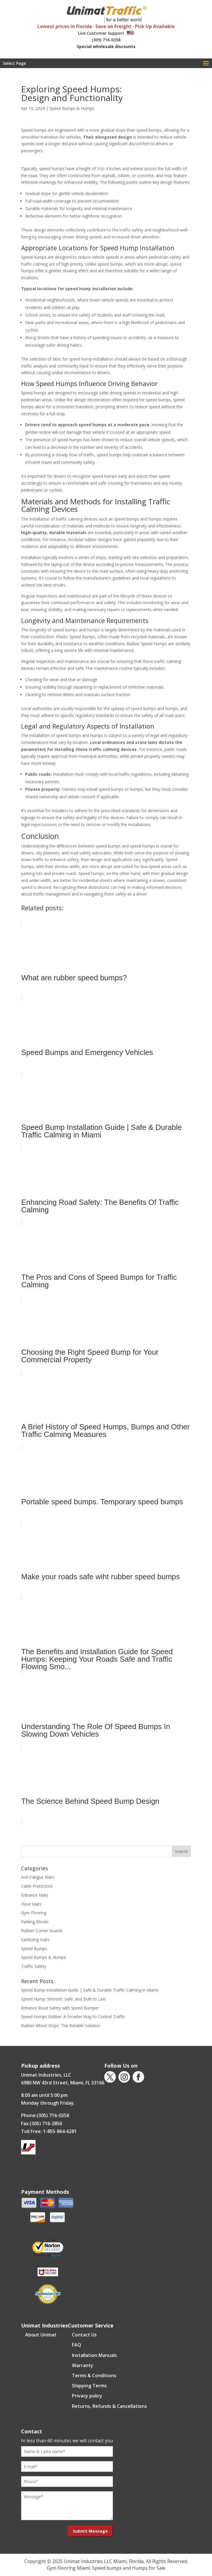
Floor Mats (31, 1904)
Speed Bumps (34, 1948)
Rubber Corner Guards (42, 1930)
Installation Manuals (94, 2355)
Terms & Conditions (94, 2375)
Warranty (82, 2365)
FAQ (76, 2345)
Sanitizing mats (35, 1939)
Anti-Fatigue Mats (37, 1877)
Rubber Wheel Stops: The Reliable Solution (60, 2025)
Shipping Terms (89, 2385)
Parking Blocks (35, 1921)
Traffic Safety (33, 1966)
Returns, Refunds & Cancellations (109, 2406)
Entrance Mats (34, 1895)
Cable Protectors (37, 1886)
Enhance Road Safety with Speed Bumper (60, 2008)
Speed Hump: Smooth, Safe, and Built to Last (63, 1999)
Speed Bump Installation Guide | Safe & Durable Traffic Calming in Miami (89, 1990)
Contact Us (84, 2335)
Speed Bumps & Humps (71, 108)
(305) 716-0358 (106, 40)
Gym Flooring (33, 1912)
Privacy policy (87, 2396)
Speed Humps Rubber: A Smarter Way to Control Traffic (73, 2016)
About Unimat (41, 2335)
